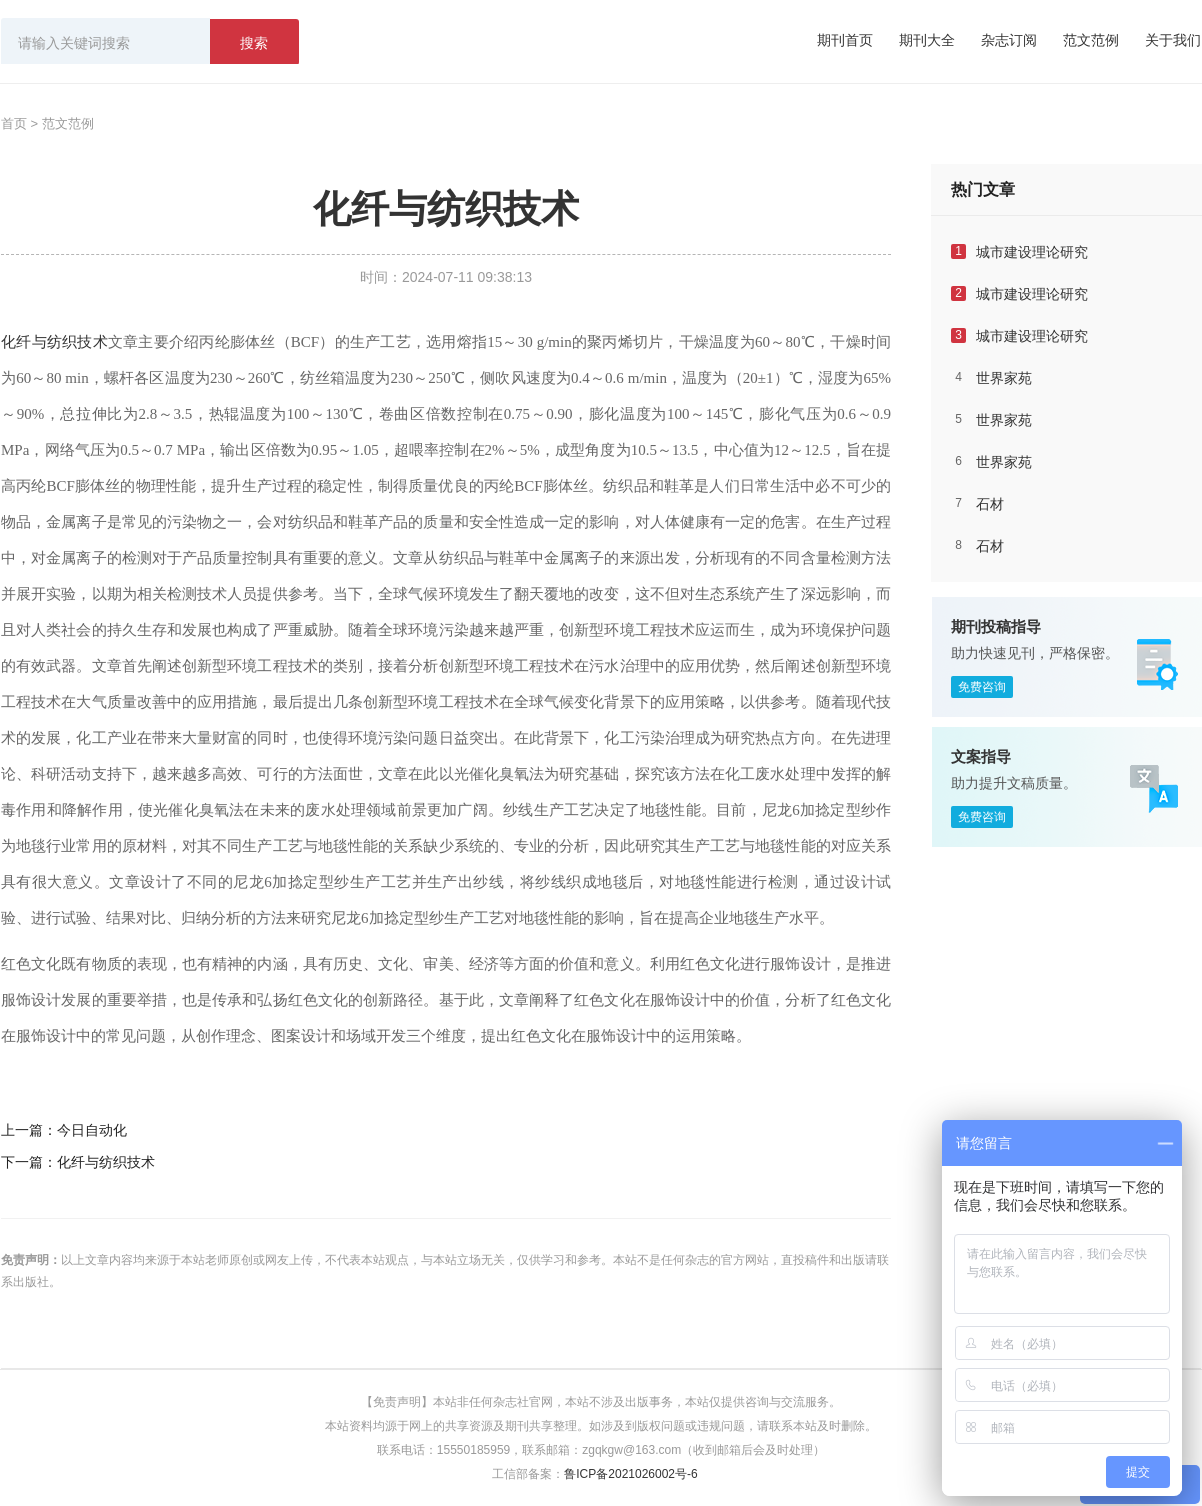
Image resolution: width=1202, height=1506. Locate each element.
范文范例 (1091, 40)
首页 (14, 123)
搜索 (254, 43)
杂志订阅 (1009, 40)
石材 (990, 504)
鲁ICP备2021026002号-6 (630, 1474)
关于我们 (1173, 40)
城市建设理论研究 (1032, 252)
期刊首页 (845, 40)
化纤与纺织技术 (54, 341)
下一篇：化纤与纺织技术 (78, 1162)
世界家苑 (1004, 378)
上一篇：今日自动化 (64, 1130)
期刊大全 (927, 40)
